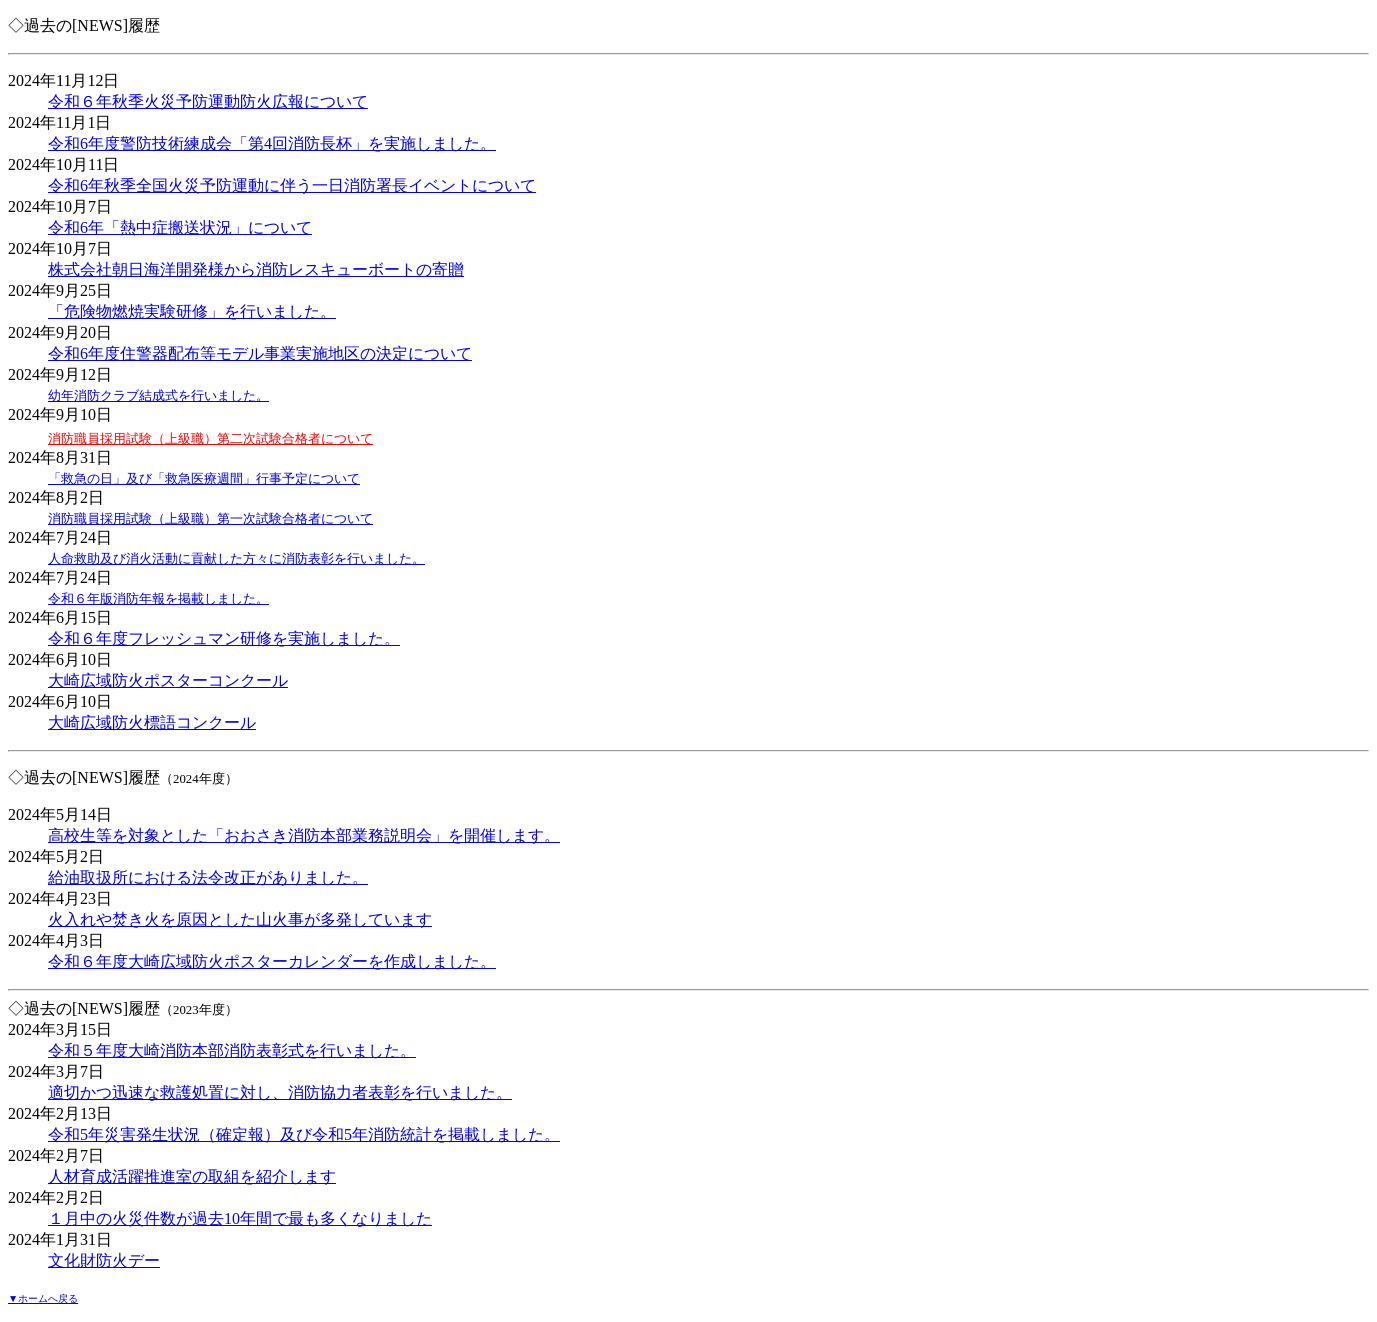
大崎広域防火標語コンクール (152, 722)
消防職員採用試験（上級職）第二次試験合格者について (210, 438)
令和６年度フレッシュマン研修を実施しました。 (224, 638)
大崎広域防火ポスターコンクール (168, 680)
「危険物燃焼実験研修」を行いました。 (192, 311)
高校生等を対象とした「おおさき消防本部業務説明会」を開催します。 (304, 835)
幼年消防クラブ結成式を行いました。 (158, 395)
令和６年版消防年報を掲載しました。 (158, 598)
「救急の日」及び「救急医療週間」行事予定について (204, 478)
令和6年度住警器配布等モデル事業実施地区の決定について (260, 353)
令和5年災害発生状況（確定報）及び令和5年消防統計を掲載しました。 (304, 1134)
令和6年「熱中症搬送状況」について (180, 227)
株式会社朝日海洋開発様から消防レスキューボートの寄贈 (256, 269)
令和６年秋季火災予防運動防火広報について (208, 101)
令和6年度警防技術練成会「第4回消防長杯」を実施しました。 (272, 143)
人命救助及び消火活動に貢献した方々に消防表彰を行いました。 (236, 558)
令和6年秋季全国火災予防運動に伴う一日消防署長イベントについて (292, 185)
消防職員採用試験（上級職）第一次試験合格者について (210, 518)
